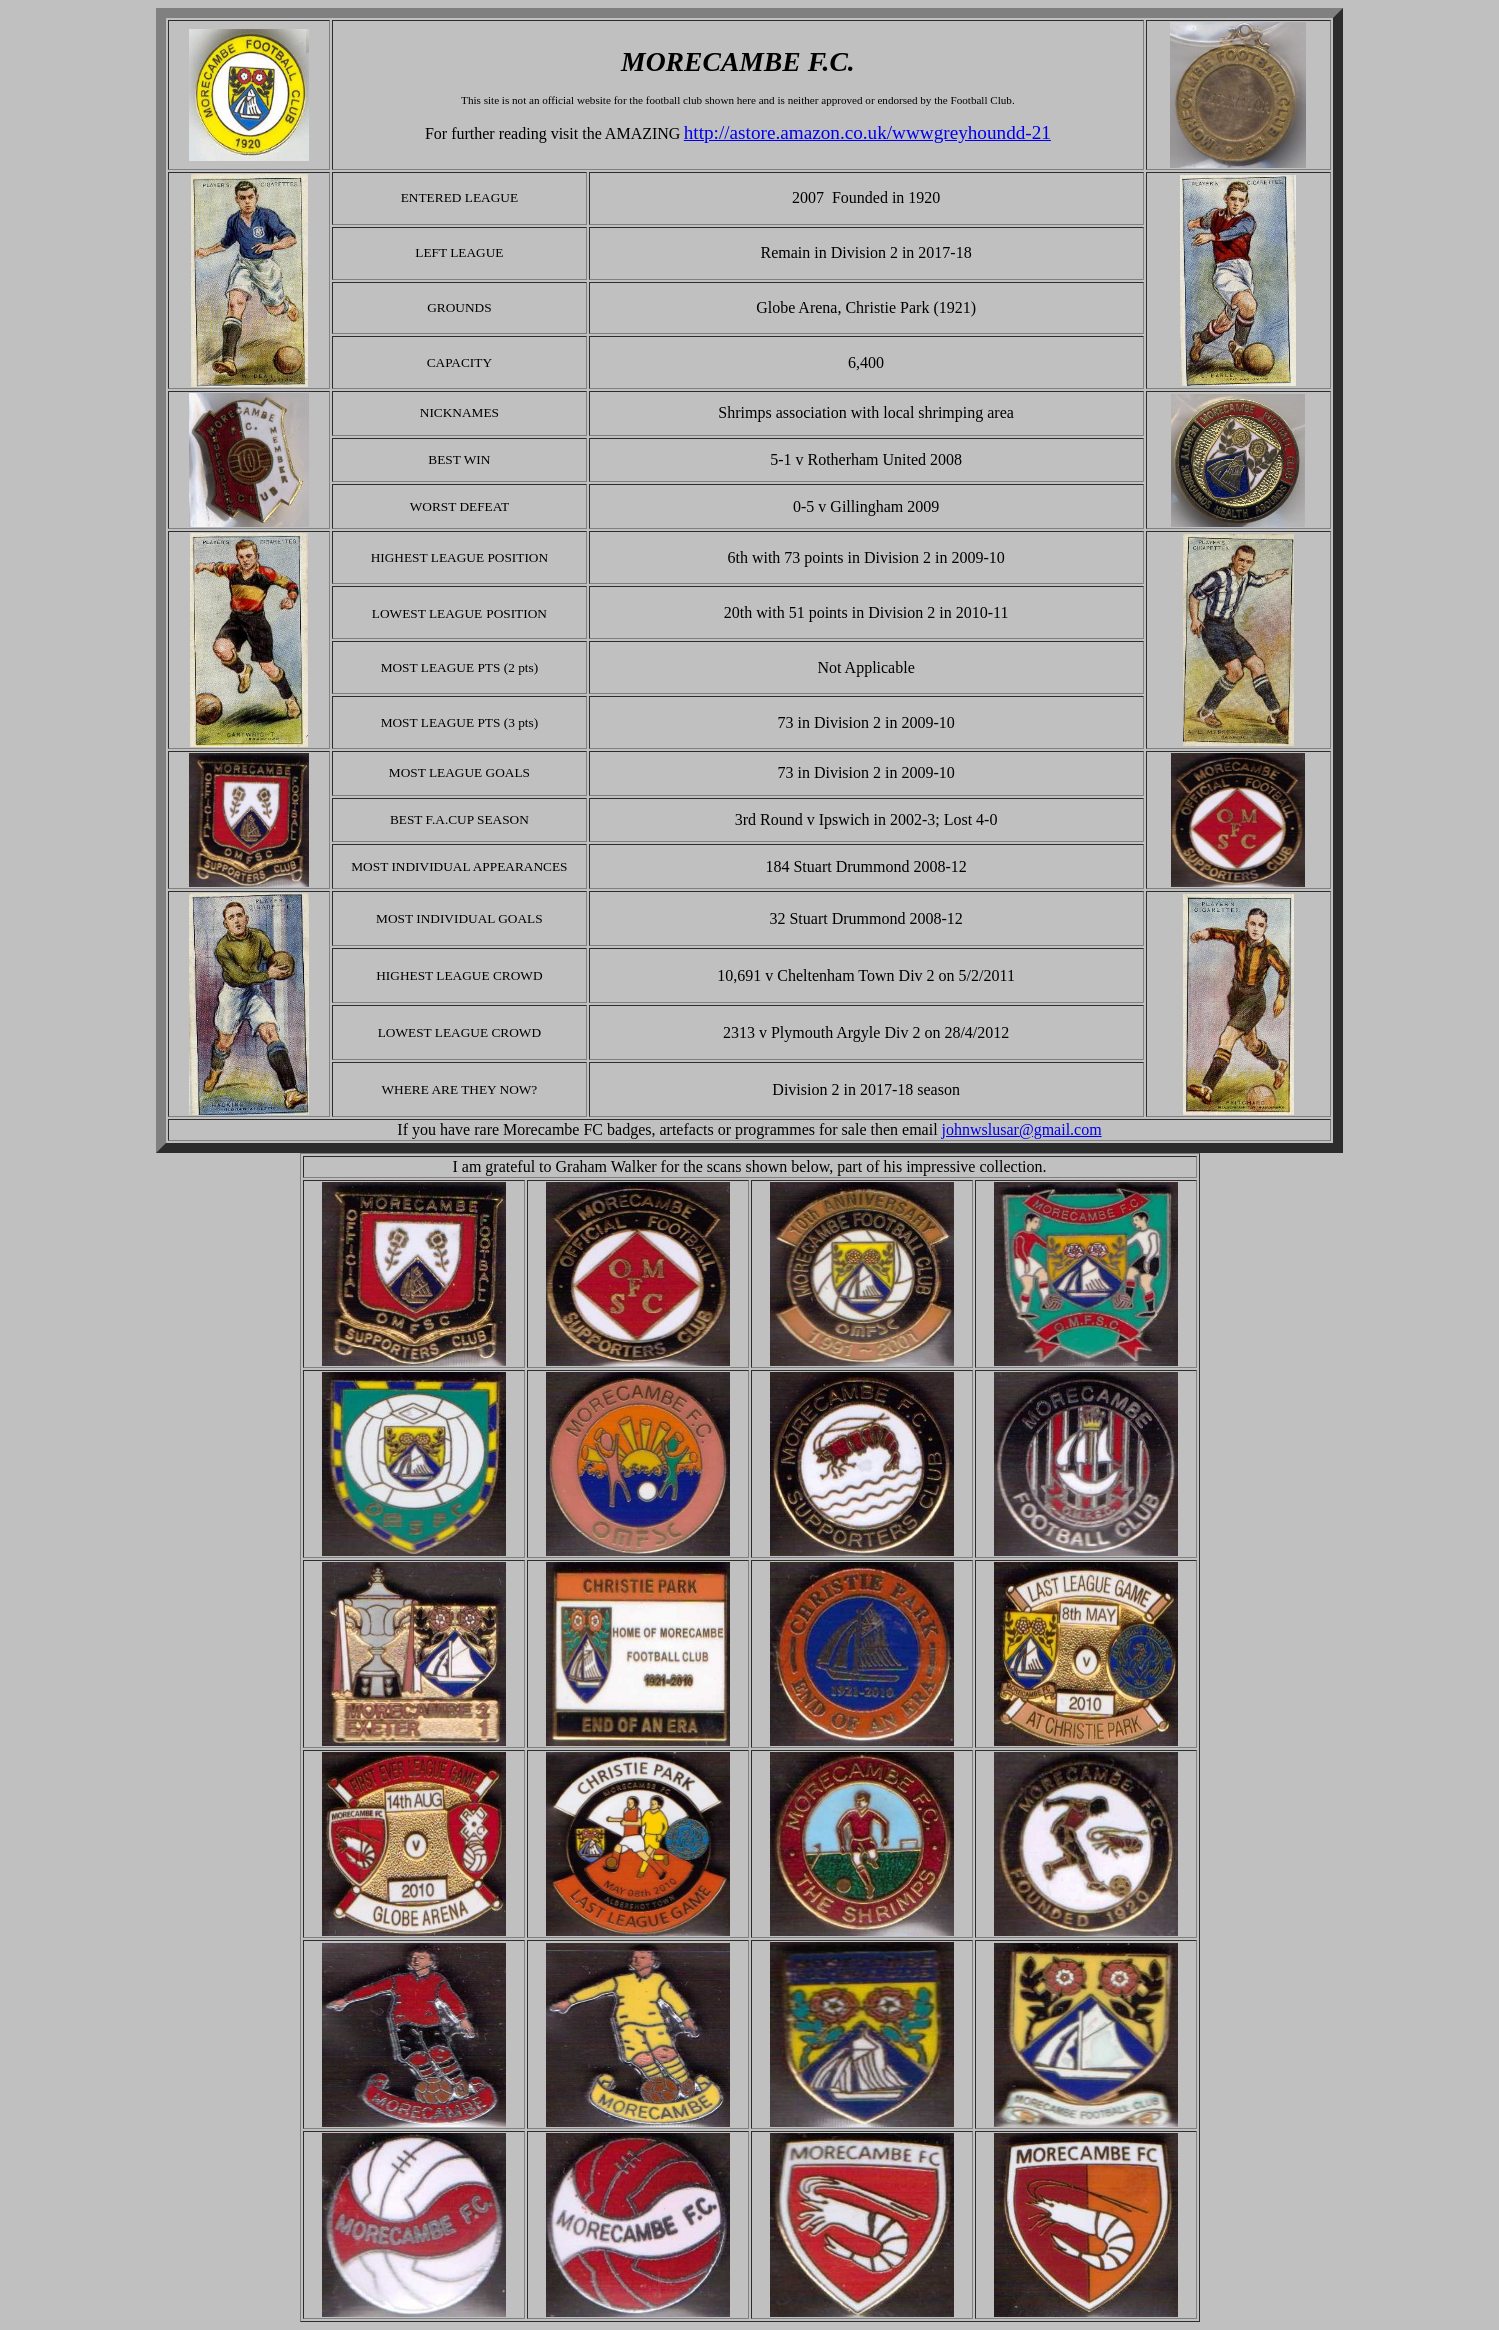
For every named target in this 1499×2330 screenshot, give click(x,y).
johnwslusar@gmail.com (1022, 1129)
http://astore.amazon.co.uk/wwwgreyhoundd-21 (867, 132)
